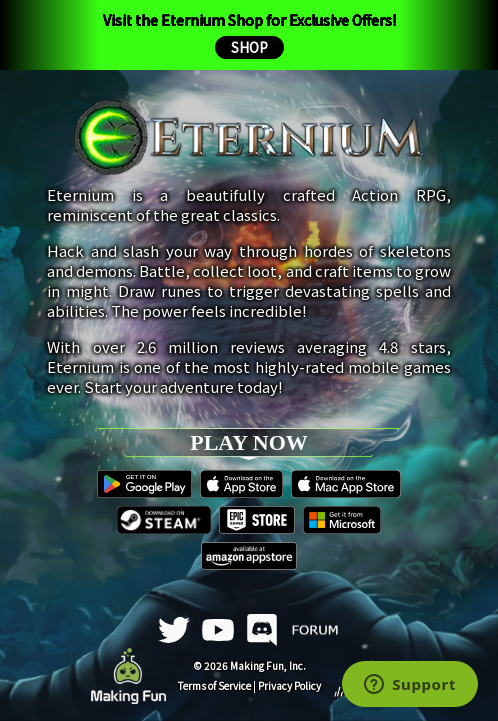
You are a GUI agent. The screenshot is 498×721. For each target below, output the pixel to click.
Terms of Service (214, 685)
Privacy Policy (289, 685)
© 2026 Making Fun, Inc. (249, 665)
